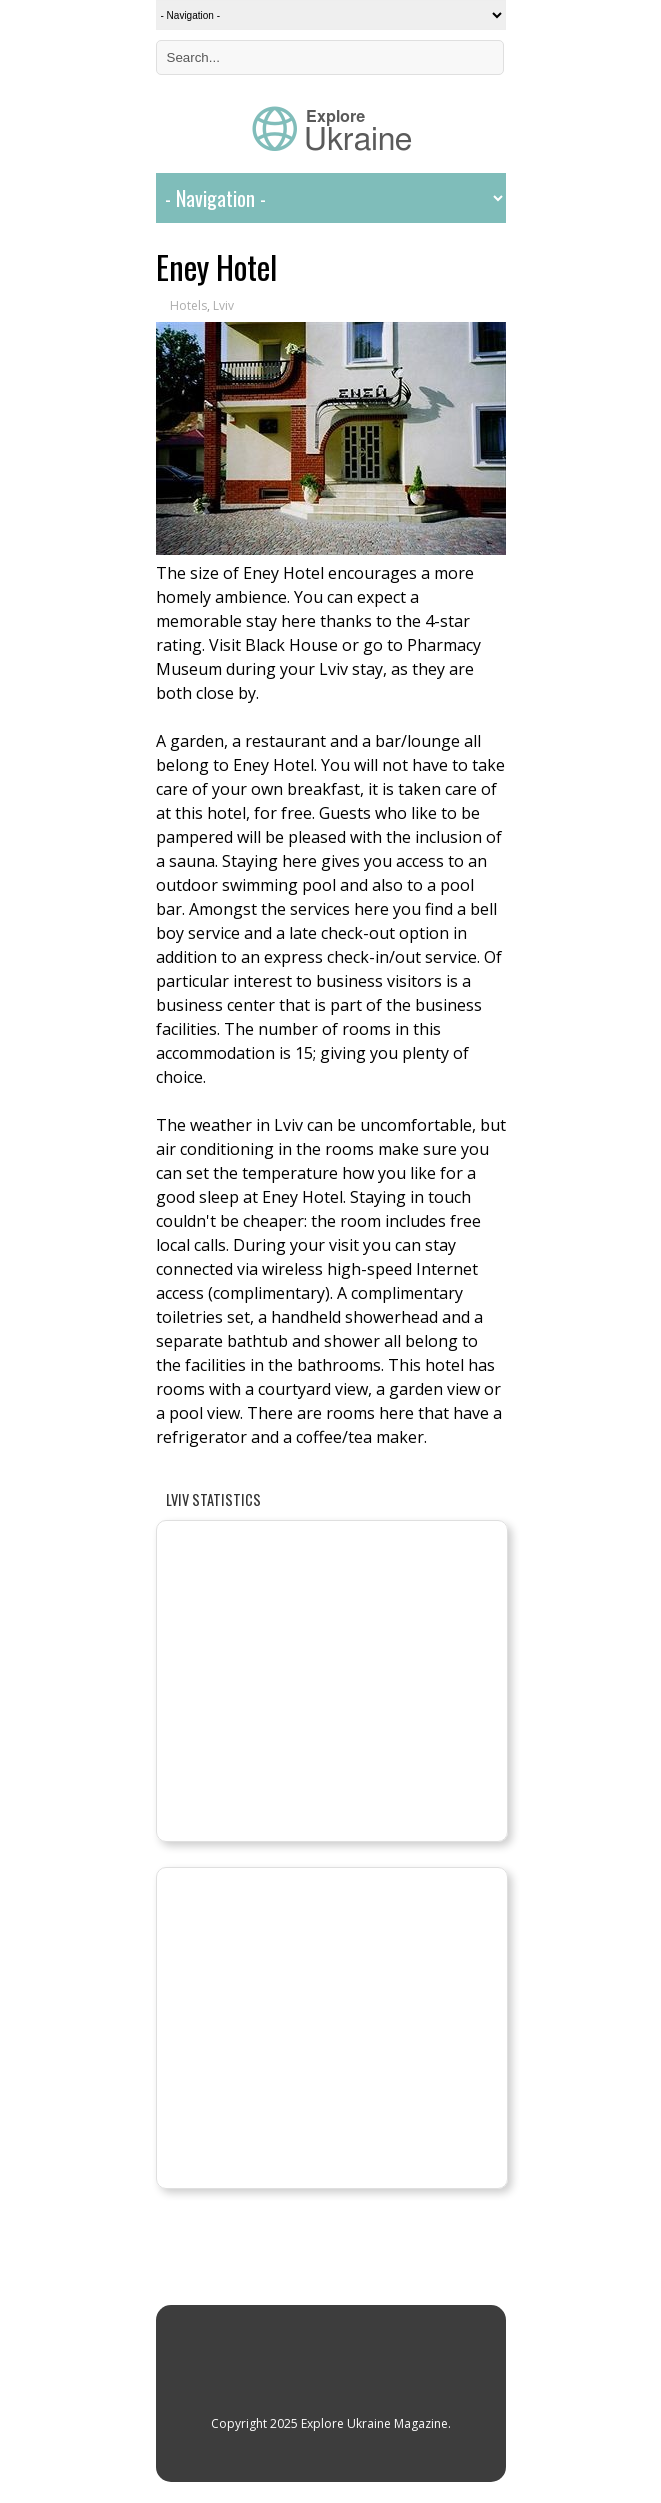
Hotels (188, 305)
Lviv (223, 305)
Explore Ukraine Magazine (374, 2423)
